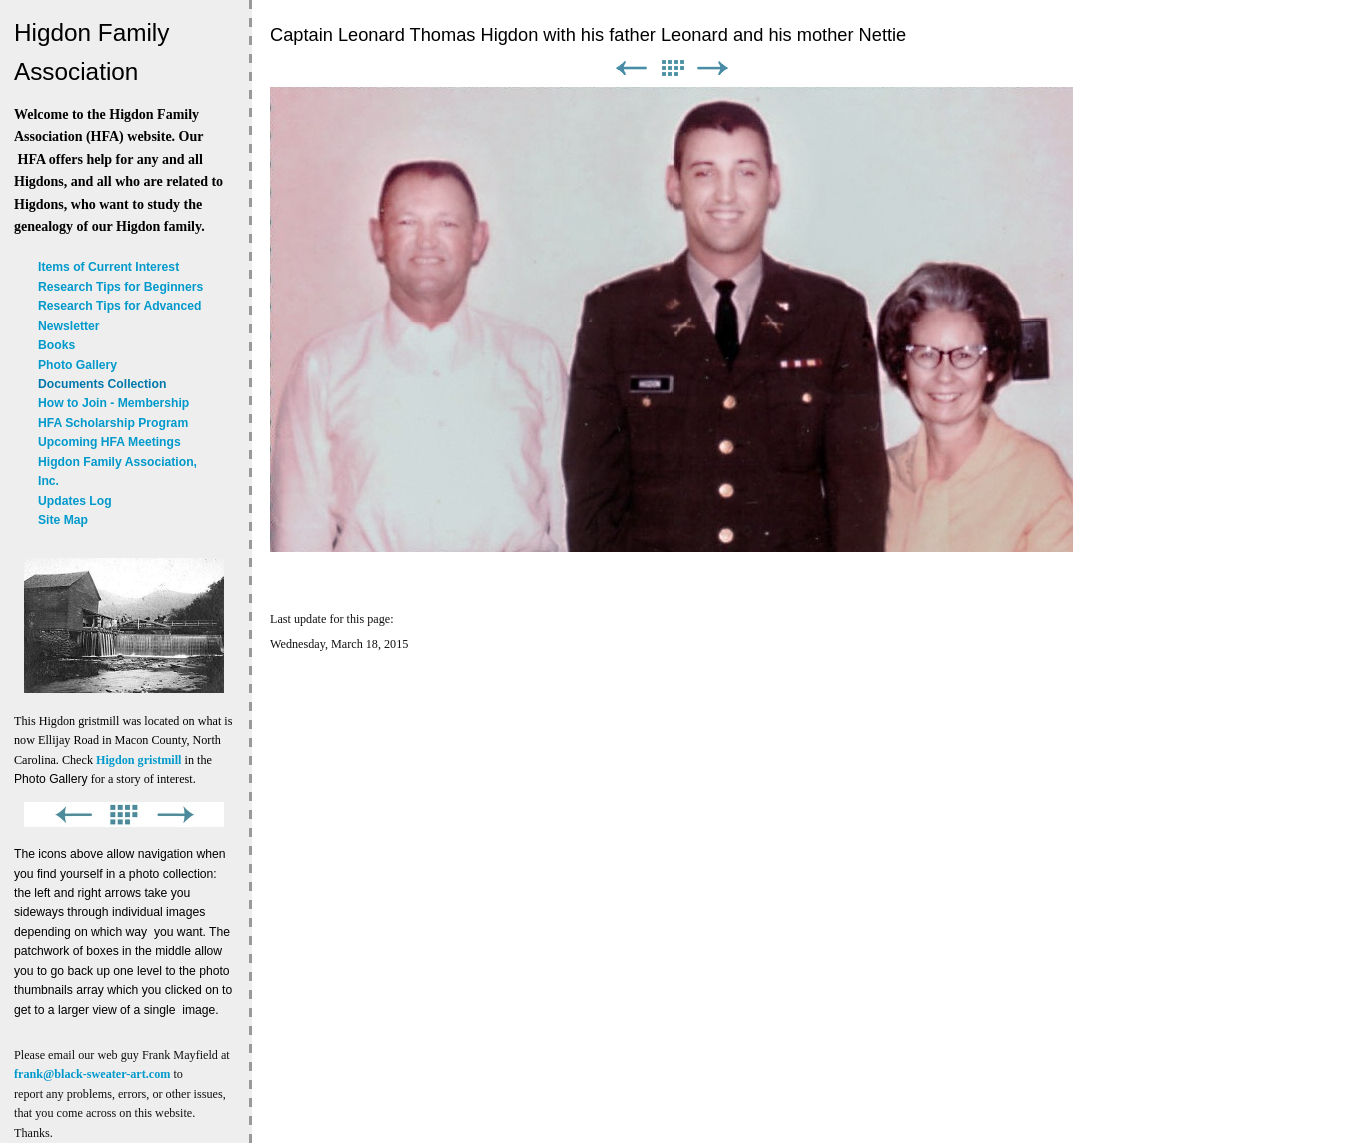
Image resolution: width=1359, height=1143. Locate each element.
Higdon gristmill (138, 760)
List (672, 68)
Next (713, 68)
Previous (631, 68)
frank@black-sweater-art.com (92, 1074)
